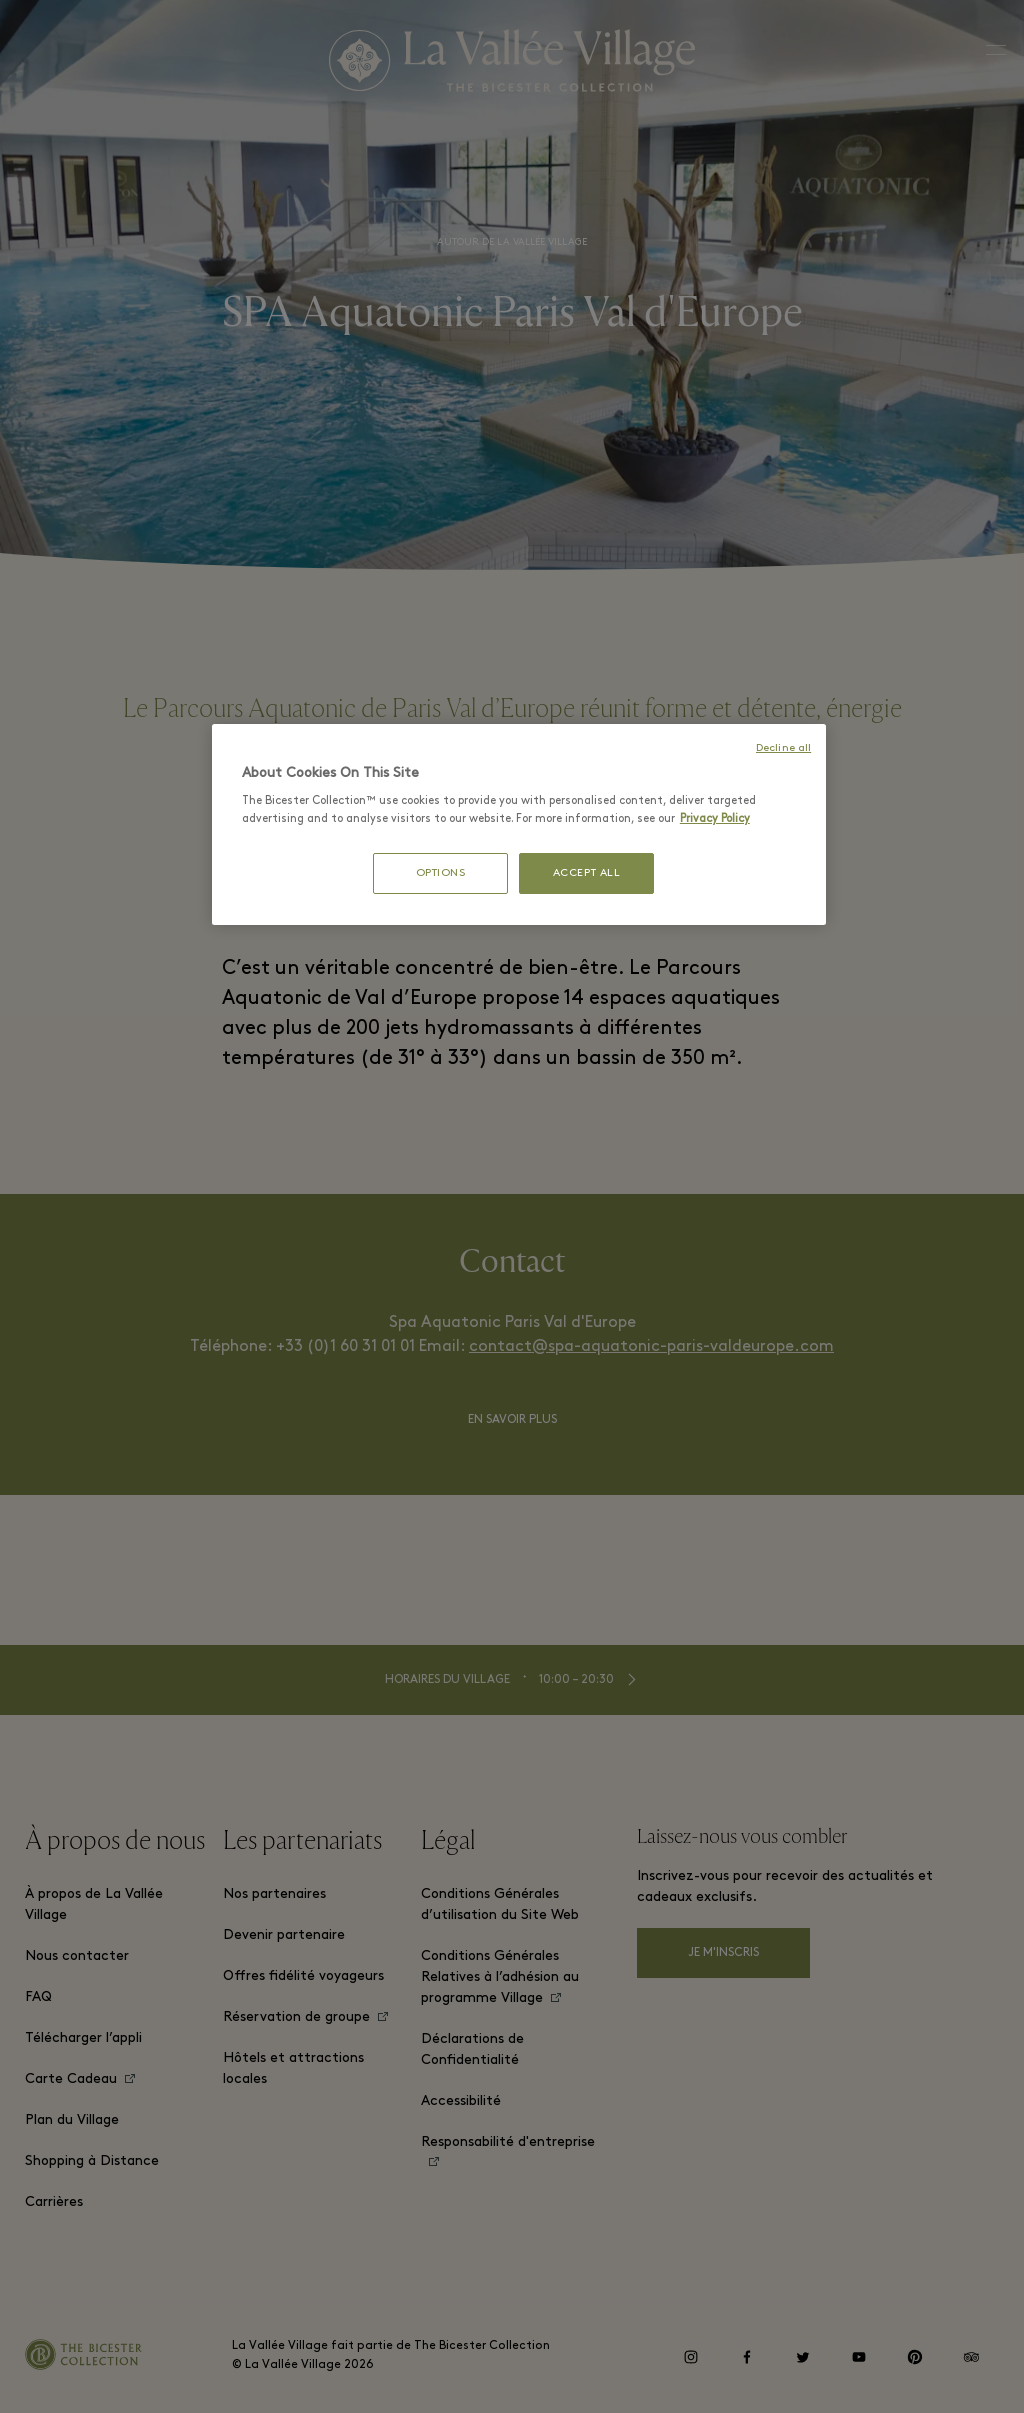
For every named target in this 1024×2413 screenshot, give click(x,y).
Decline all (783, 748)
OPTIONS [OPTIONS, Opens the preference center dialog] (441, 873)
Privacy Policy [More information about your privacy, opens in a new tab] (715, 819)
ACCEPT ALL (587, 873)
